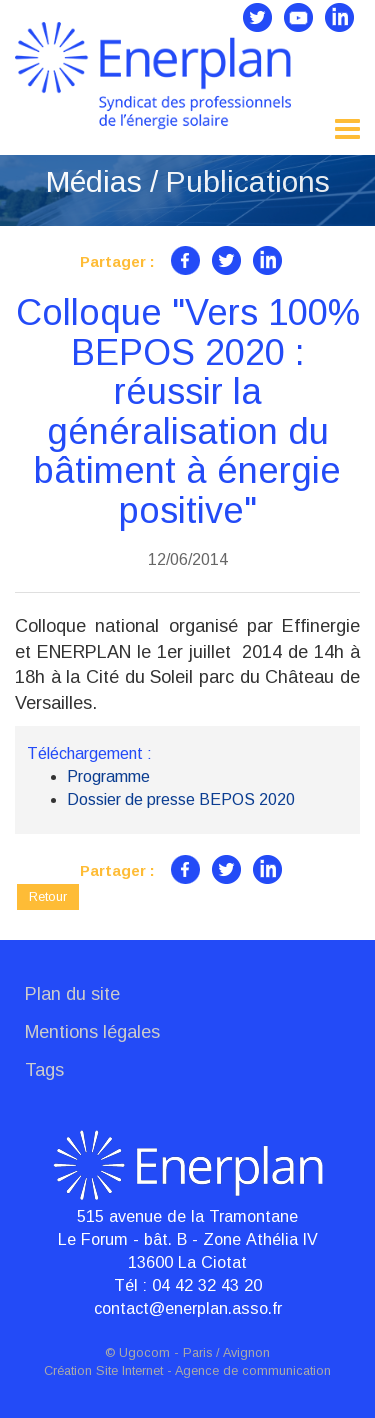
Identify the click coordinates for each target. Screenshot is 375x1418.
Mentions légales (92, 1032)
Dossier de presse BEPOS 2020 (181, 799)
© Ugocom (137, 1353)
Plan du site (72, 994)
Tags (44, 1070)
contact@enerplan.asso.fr (188, 1308)
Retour (48, 896)
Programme (108, 776)
